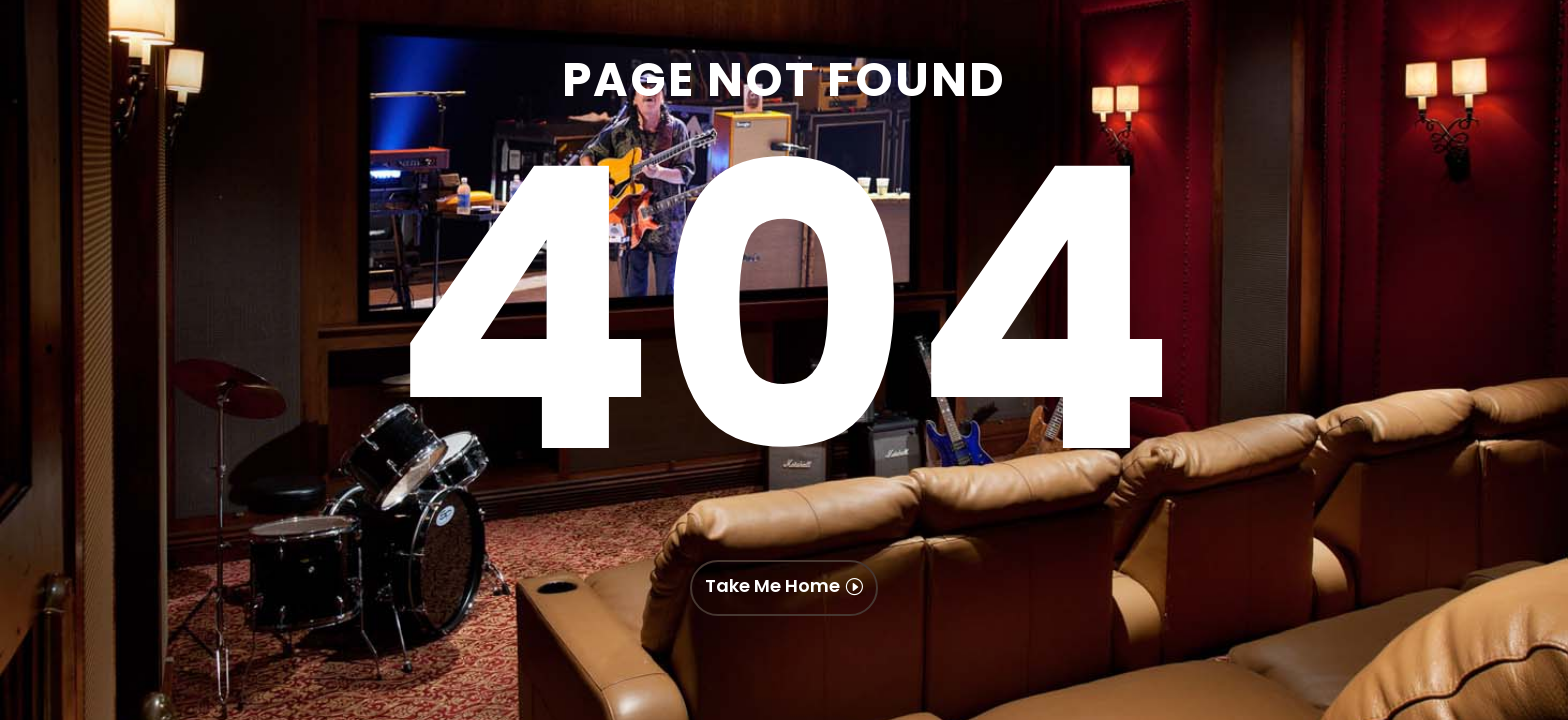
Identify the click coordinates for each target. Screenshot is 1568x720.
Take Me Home (772, 585)
